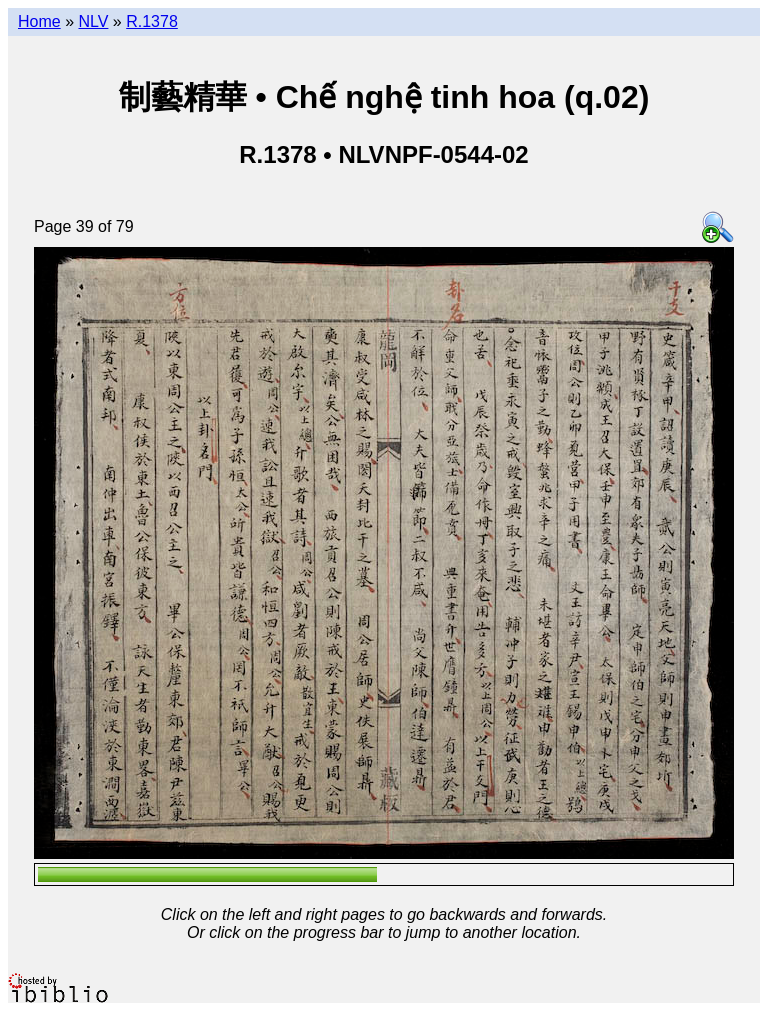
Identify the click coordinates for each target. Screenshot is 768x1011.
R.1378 (152, 21)
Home (39, 21)
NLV (93, 21)
